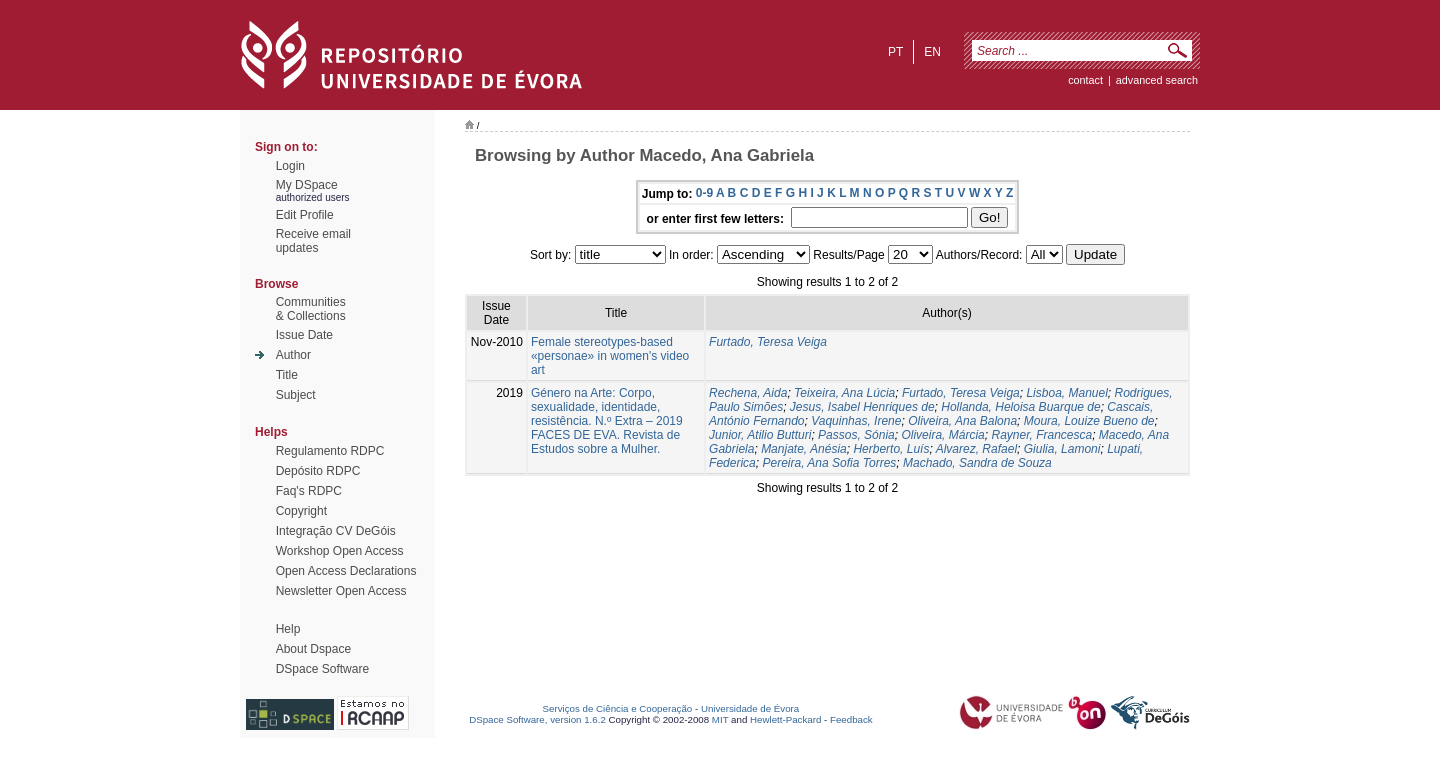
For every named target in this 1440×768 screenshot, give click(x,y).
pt (895, 52)
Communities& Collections (311, 309)
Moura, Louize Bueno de (1089, 421)
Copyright (301, 511)
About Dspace (313, 649)
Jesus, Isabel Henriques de (862, 407)
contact (1085, 80)
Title (287, 375)
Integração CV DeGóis (336, 531)
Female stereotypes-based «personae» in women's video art (610, 356)
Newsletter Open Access (341, 591)
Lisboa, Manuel (1066, 393)
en (932, 52)
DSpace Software (322, 669)
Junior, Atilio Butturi (760, 435)
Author (293, 355)
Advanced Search (1157, 80)
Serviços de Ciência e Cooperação (618, 708)
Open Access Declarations (346, 571)
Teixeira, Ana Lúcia (844, 393)
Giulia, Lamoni (1062, 449)
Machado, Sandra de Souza (977, 463)
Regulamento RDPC (330, 451)
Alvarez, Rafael (976, 449)
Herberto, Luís (891, 449)
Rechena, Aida (748, 393)
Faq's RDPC (309, 491)
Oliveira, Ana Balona (962, 421)
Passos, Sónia (856, 435)
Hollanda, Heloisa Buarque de (1020, 407)
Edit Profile (305, 215)
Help (288, 629)
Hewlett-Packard (785, 719)
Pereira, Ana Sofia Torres (829, 463)
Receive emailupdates (313, 241)
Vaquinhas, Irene (856, 421)
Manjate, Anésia (804, 449)
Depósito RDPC (318, 471)
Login (290, 166)
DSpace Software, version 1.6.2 (537, 719)
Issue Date (304, 335)
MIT (720, 719)
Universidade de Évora (750, 708)
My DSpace (307, 185)
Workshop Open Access (340, 551)
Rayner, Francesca (1041, 435)
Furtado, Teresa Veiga (768, 342)
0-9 (704, 193)
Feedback (851, 719)
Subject (296, 395)
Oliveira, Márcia (942, 435)
